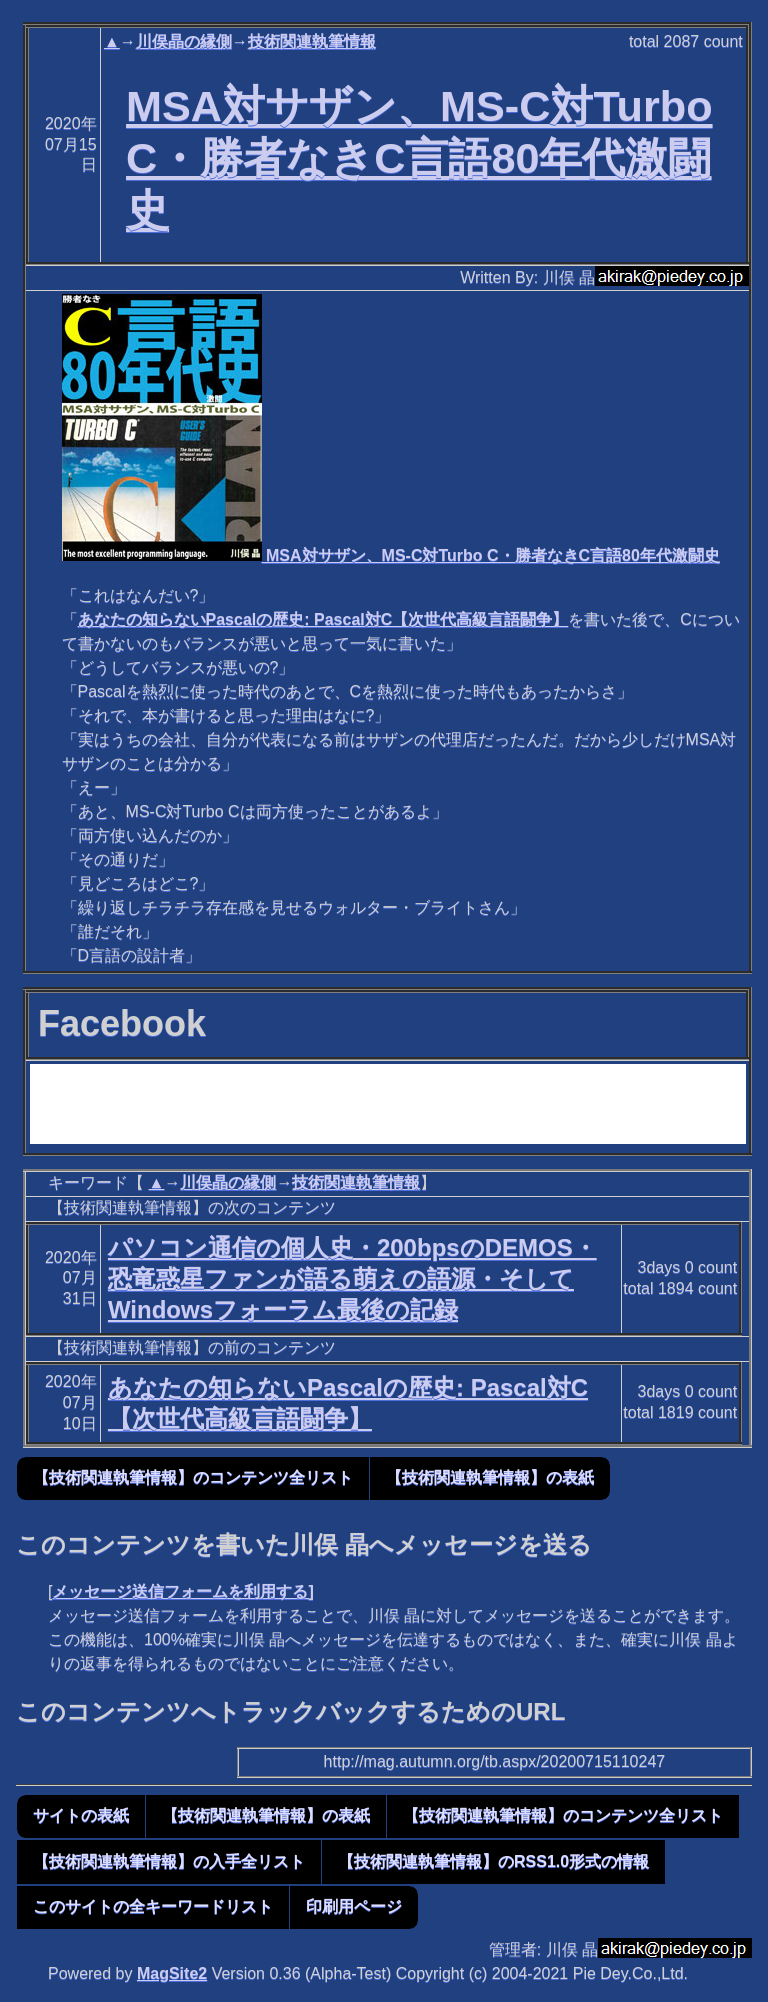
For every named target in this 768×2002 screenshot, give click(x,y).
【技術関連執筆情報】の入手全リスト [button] (169, 1861)
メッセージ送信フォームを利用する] (182, 1591)
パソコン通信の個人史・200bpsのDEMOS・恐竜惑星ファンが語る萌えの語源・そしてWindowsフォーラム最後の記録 (352, 1278)
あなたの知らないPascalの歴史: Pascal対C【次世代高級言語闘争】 (323, 619)
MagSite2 (172, 1973)
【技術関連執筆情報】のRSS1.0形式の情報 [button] (493, 1861)
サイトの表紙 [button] (81, 1815)
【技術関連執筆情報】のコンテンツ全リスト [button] (193, 1477)
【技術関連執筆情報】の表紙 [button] (490, 1477)
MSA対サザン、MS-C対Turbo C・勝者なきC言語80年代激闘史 (419, 158)
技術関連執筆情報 (312, 41)
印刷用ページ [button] (354, 1906)
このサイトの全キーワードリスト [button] (153, 1906)
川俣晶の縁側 (184, 41)
